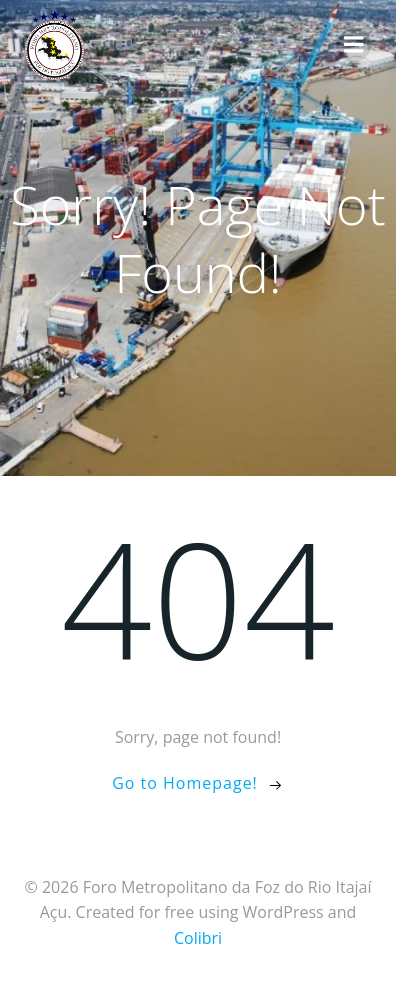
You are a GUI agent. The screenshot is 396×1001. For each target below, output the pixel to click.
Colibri (198, 938)
